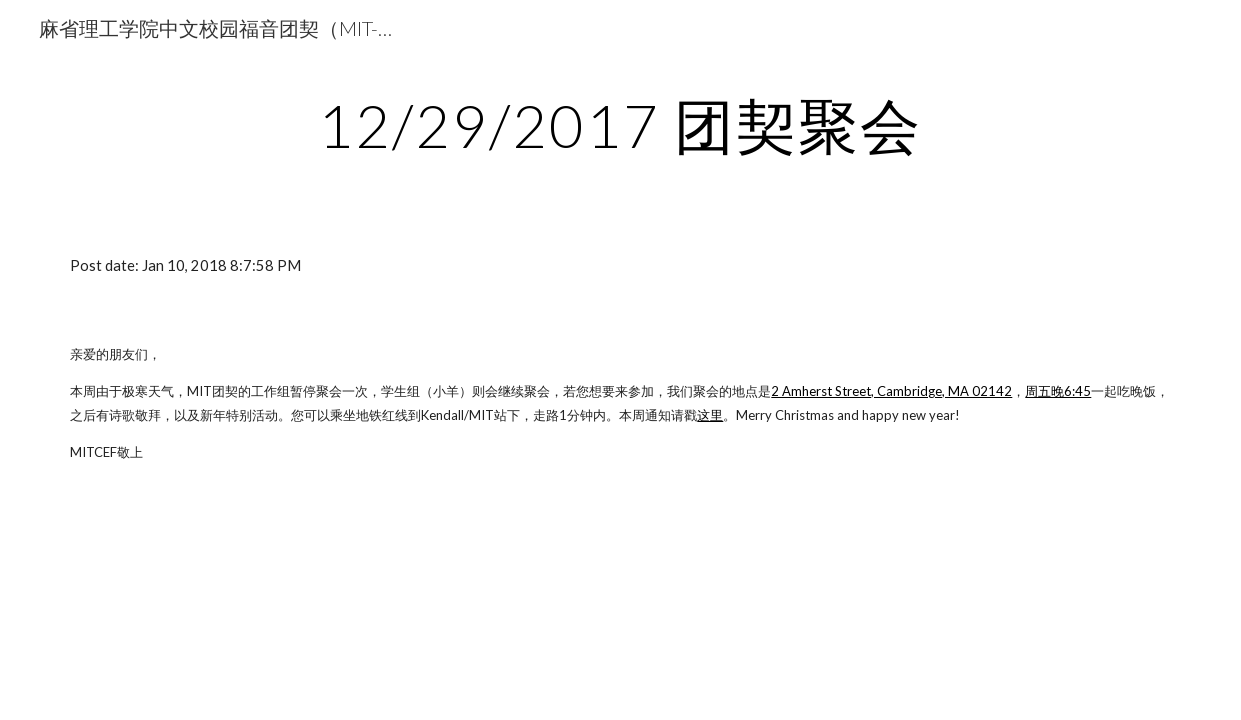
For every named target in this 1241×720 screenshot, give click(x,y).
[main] (620, 125)
